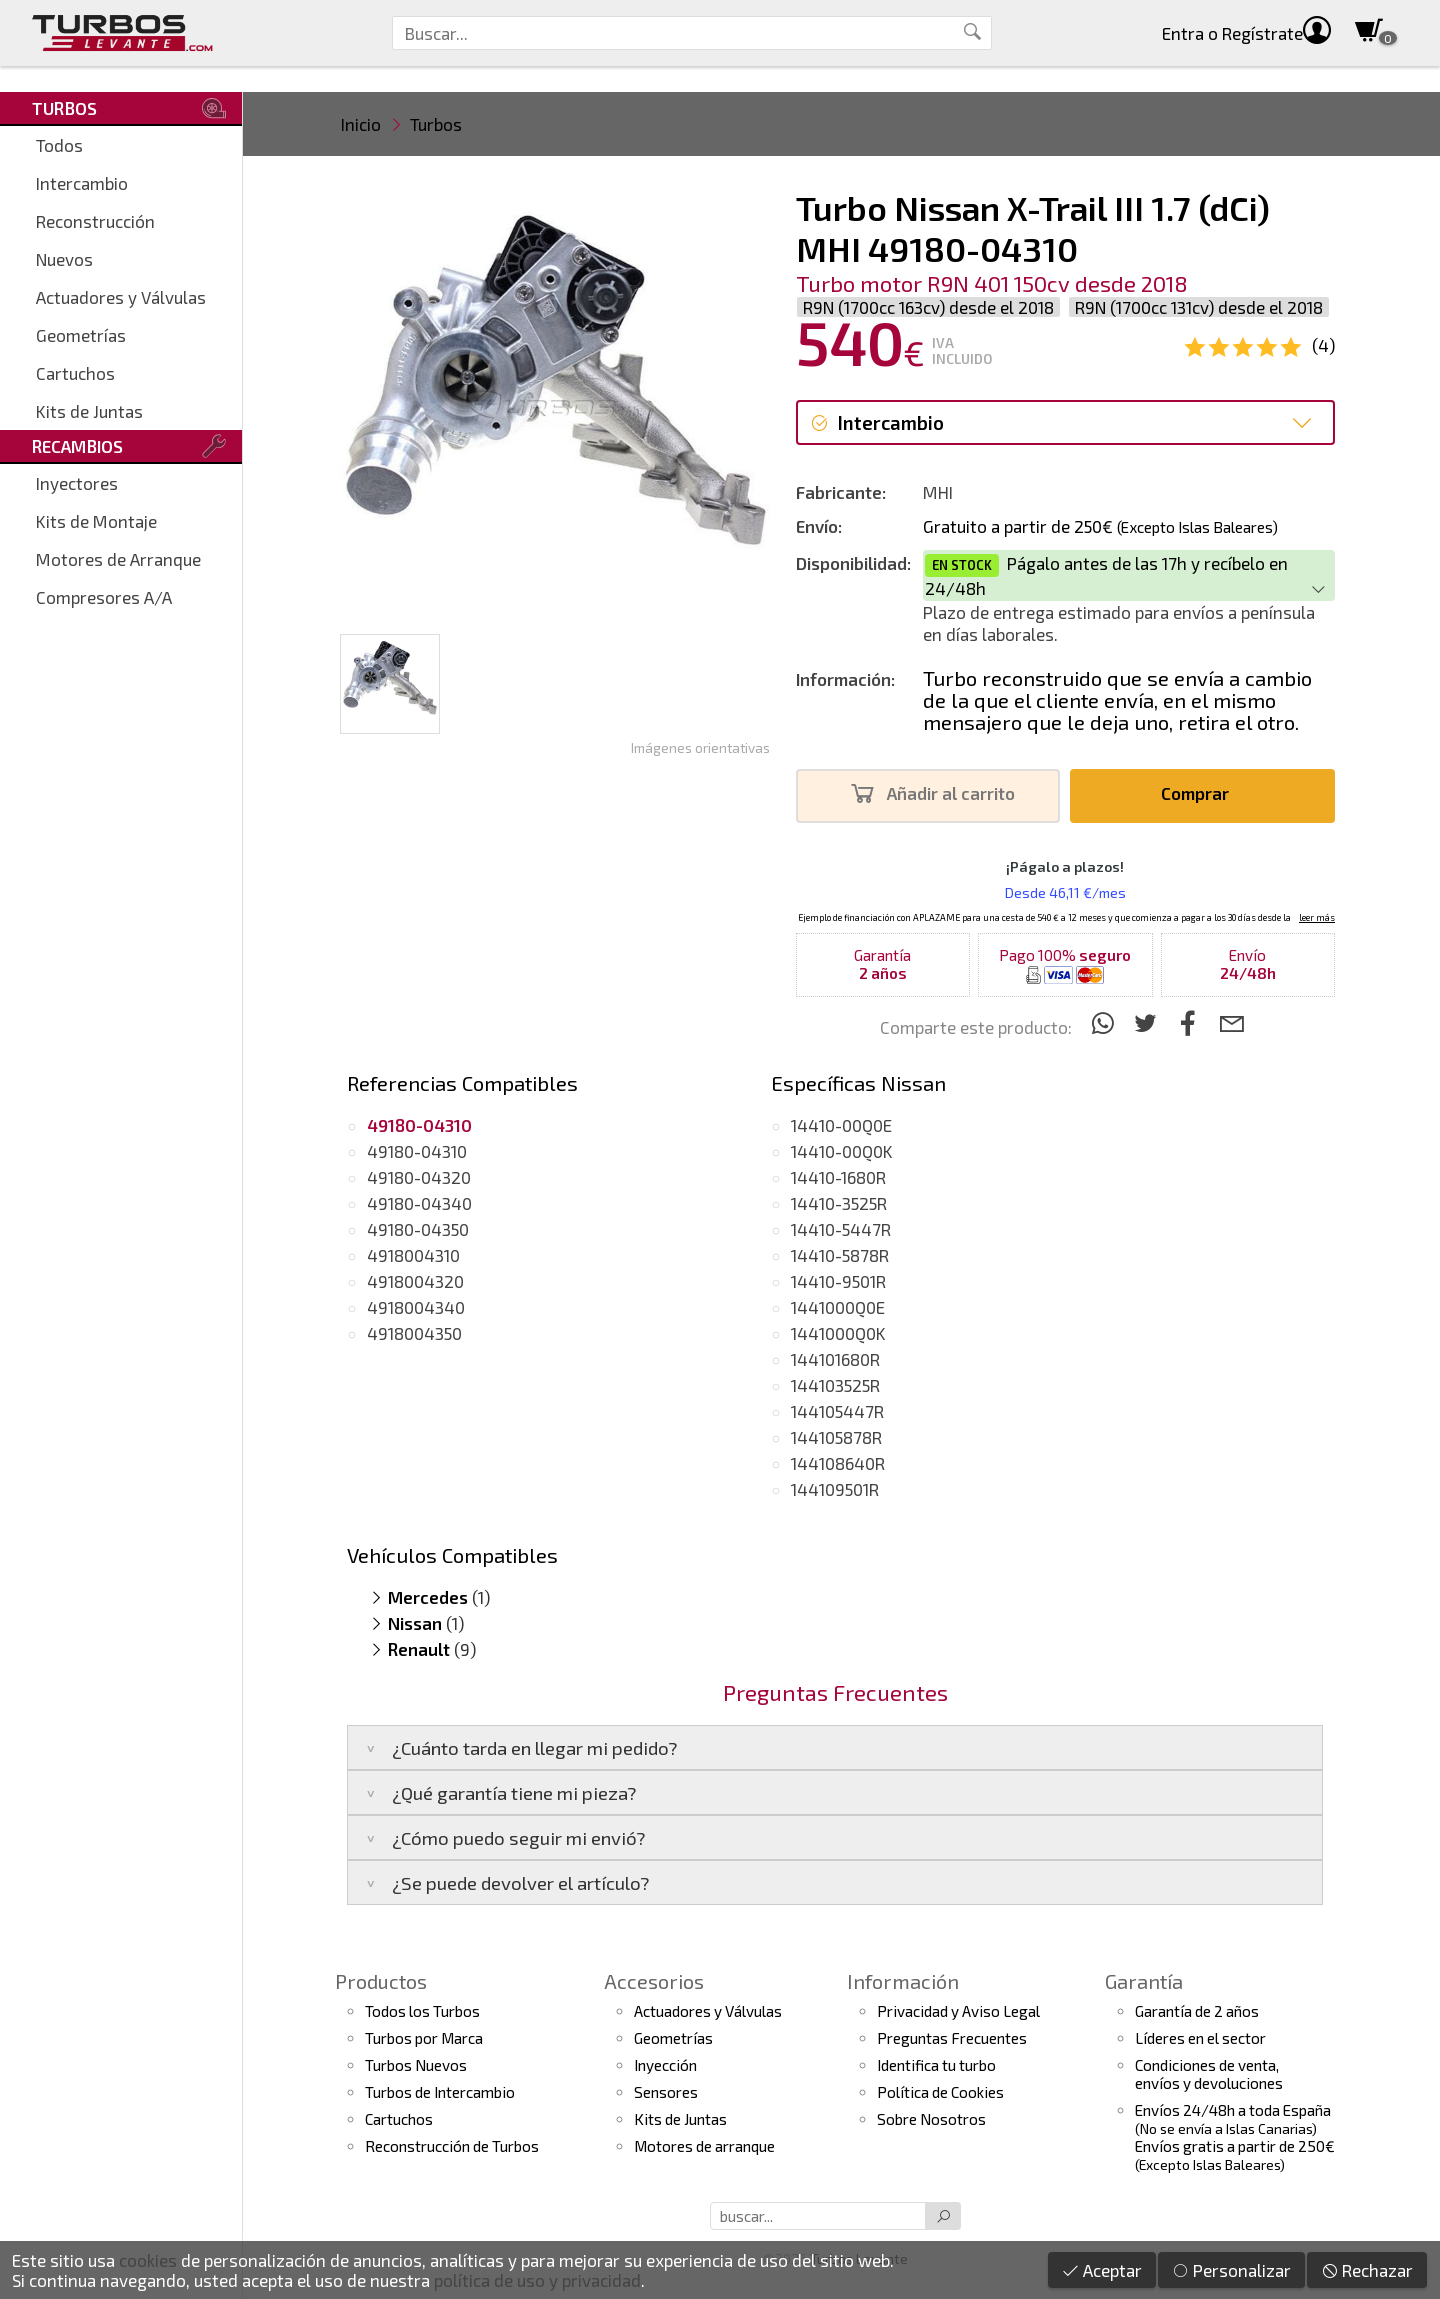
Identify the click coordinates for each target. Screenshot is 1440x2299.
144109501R (835, 1489)
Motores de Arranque (118, 559)
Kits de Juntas (89, 411)
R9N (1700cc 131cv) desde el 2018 (1199, 307)
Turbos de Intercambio (440, 2092)
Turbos (436, 124)
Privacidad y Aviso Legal (958, 2011)
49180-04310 (417, 1151)
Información (903, 1981)
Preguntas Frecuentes (952, 2038)
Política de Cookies (940, 2092)
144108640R (838, 1463)
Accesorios (654, 1981)
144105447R (837, 1411)
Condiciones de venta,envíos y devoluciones (1209, 2074)
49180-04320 (419, 1177)
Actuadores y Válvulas (121, 297)
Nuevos (64, 259)
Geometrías (81, 335)
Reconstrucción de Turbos (452, 2146)
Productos (381, 1981)
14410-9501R (838, 1281)
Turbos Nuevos (416, 2065)
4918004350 (414, 1333)
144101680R (835, 1359)
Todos (59, 145)
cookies (148, 2260)
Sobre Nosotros (931, 2119)
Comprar (1200, 793)
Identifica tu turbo (936, 2065)
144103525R (835, 1385)
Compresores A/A (104, 597)
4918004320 (415, 1281)
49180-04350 (418, 1229)
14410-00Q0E (841, 1125)
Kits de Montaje (96, 521)
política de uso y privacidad (537, 2280)
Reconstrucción (95, 221)
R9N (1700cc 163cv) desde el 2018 (928, 307)
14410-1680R (838, 1177)
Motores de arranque (704, 2146)
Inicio (361, 124)
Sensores (666, 2092)
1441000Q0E (838, 1307)
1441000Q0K (838, 1333)
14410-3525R (839, 1203)
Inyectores (77, 483)
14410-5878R (840, 1255)
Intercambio (82, 183)
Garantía (1144, 1981)
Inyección (665, 2065)
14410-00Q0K (842, 1151)
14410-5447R (841, 1229)
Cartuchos (75, 373)
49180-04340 (419, 1203)
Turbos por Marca (424, 2038)
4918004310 (413, 1255)
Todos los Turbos (422, 2011)
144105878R (836, 1437)
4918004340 (416, 1307)
